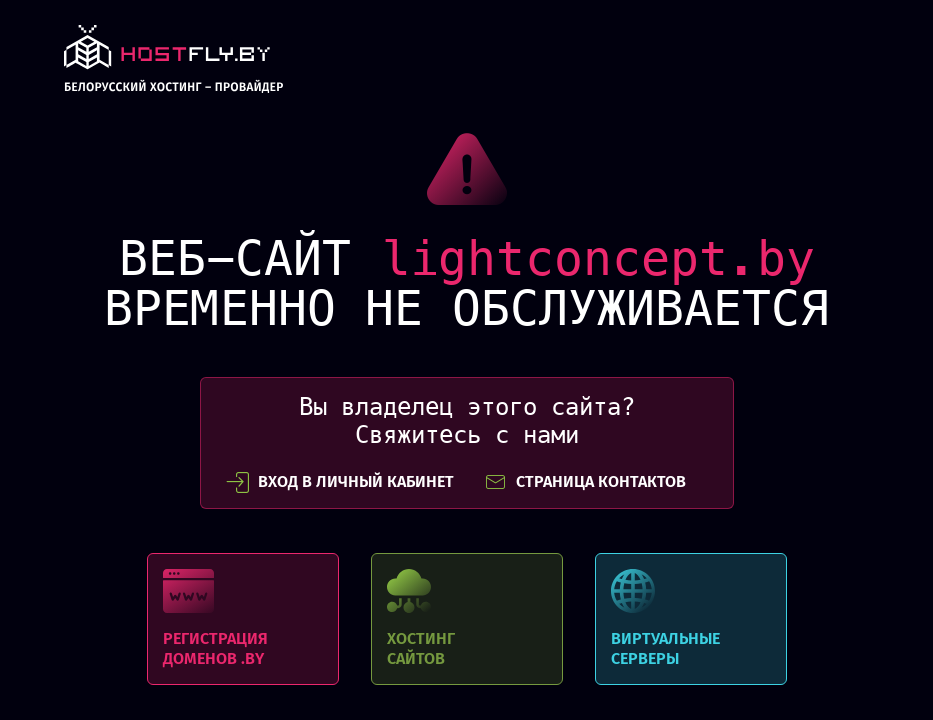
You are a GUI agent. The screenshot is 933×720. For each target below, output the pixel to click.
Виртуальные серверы (691, 619)
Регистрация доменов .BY (243, 619)
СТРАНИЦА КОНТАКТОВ (585, 482)
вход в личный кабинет (340, 482)
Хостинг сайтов (467, 619)
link (173, 64)
